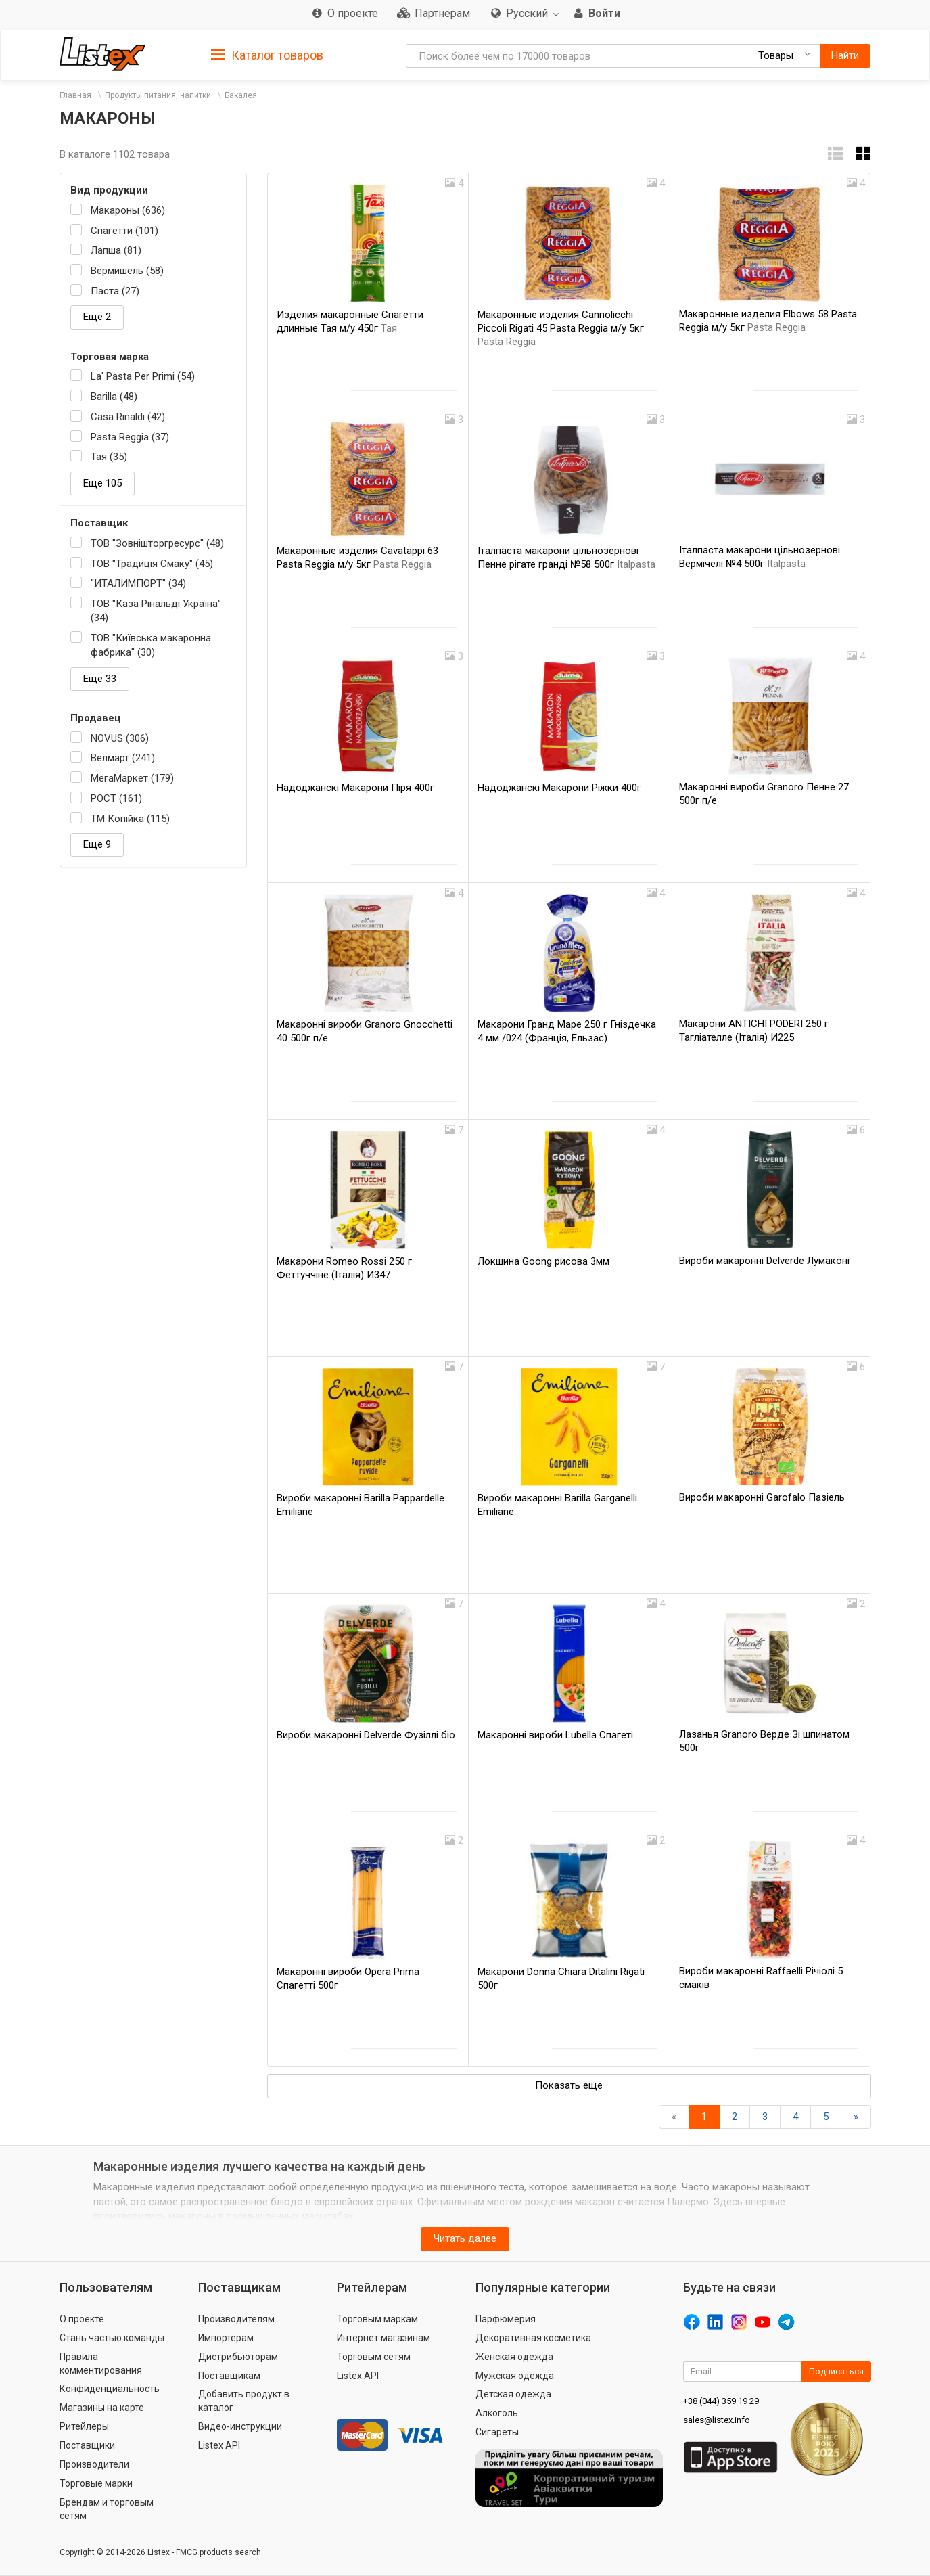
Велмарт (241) (123, 758)
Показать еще (569, 2085)
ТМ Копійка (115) (130, 819)
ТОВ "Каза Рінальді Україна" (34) (156, 610)
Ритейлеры (84, 2426)
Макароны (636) (128, 210)
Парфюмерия (505, 2318)
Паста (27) (115, 291)
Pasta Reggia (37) (130, 437)
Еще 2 (97, 317)
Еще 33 (99, 679)
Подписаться (836, 2371)
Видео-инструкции (240, 2426)
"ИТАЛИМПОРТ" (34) (138, 583)
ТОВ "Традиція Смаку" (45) (152, 564)
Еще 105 (102, 483)
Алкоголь (496, 2413)
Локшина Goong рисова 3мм (543, 1261)
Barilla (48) (114, 396)
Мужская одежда (514, 2375)
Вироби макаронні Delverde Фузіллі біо (366, 1735)
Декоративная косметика (533, 2337)
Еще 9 (97, 844)
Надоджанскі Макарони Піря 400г (355, 788)
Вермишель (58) (127, 271)
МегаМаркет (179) (132, 778)
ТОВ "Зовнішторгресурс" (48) (157, 543)
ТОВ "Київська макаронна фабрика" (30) (151, 645)
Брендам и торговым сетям (107, 2509)
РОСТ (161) (116, 798)
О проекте (82, 2318)
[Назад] (674, 2117)
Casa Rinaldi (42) (128, 417)
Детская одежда (513, 2394)
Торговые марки (96, 2483)
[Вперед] (856, 2117)
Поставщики (87, 2445)
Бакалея (241, 95)
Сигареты (497, 2431)
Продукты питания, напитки (158, 95)
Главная (75, 95)
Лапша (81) (116, 250)
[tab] (267, 54)
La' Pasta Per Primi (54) (143, 376)
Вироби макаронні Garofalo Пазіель (762, 1497)
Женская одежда (514, 2356)
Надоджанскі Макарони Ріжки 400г (559, 788)
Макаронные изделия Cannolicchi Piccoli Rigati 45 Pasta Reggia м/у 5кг (561, 328)
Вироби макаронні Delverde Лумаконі (764, 1261)
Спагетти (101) (124, 231)
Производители (94, 2464)
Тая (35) (109, 457)
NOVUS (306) (120, 738)
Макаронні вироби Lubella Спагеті (555, 1735)
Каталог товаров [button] (267, 55)
